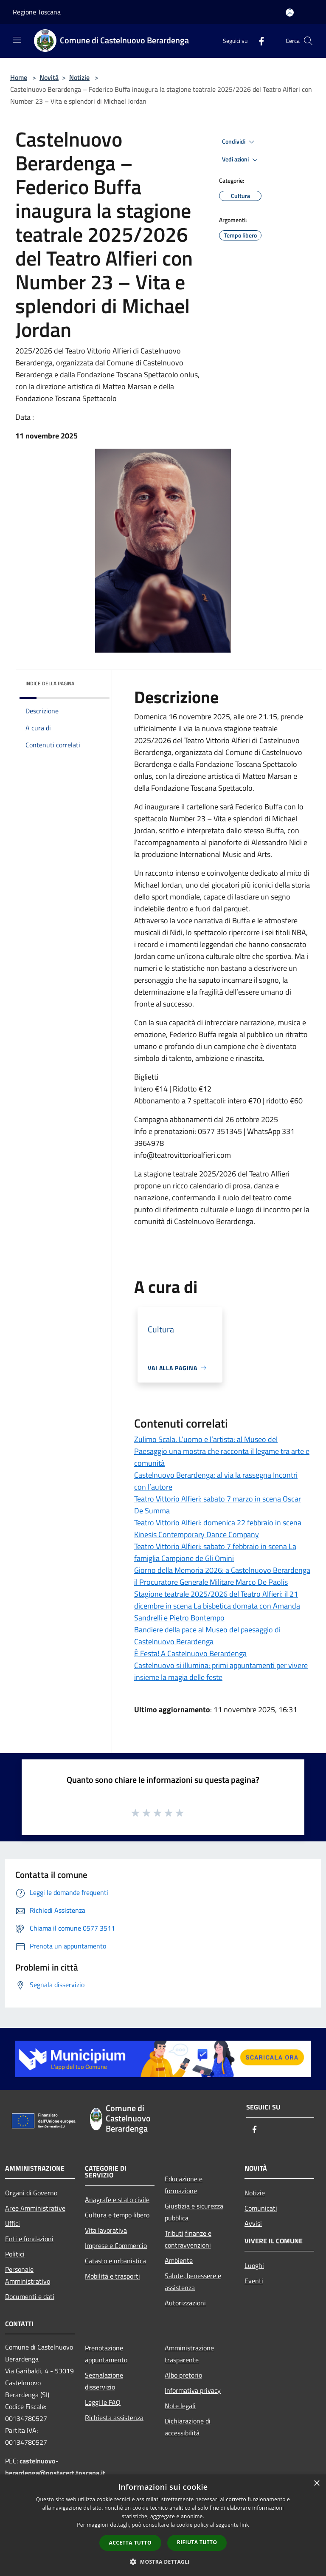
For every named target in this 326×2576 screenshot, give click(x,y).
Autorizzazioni (185, 2303)
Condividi (239, 142)
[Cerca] (308, 41)
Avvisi (253, 2223)
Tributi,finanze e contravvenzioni (188, 2239)
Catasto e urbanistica (115, 2261)
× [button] (316, 2483)
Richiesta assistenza (114, 2417)
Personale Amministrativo (27, 2275)
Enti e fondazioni (29, 2239)
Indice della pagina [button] (49, 683)
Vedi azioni (241, 160)
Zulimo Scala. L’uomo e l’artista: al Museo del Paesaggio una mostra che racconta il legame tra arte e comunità (221, 1451)
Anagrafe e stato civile (117, 2199)
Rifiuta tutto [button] (197, 2542)
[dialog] (163, 2525)
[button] (163, 2561)
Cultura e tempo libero (117, 2215)
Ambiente (179, 2260)
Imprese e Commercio (116, 2245)
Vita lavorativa (106, 2230)
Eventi (253, 2281)
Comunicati (260, 2208)
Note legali (180, 2406)
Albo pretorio (183, 2375)
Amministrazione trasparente (189, 2354)
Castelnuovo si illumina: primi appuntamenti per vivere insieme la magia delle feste (221, 1671)
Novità (49, 77)
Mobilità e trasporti (112, 2276)
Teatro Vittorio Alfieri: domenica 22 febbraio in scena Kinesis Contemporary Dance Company (217, 1528)
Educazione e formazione (183, 2185)
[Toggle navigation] (17, 40)
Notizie (79, 77)
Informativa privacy (193, 2390)
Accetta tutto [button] (130, 2542)
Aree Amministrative (35, 2208)
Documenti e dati (29, 2296)
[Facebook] (258, 40)
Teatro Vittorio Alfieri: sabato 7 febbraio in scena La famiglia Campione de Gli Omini (215, 1552)
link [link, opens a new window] (244, 2524)
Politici (15, 2254)
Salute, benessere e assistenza (193, 2282)
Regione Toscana (37, 12)
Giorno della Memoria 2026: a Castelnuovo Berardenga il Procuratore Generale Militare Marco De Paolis (222, 1576)
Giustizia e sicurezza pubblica (194, 2212)
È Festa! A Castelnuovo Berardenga (190, 1653)
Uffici (12, 2223)
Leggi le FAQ (103, 2402)
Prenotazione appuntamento (106, 2354)
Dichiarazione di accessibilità (188, 2427)
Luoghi (254, 2265)
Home (18, 77)
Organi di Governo (31, 2193)
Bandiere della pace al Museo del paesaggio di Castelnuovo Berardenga (207, 1635)
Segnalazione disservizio (104, 2381)
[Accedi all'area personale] (289, 12)
